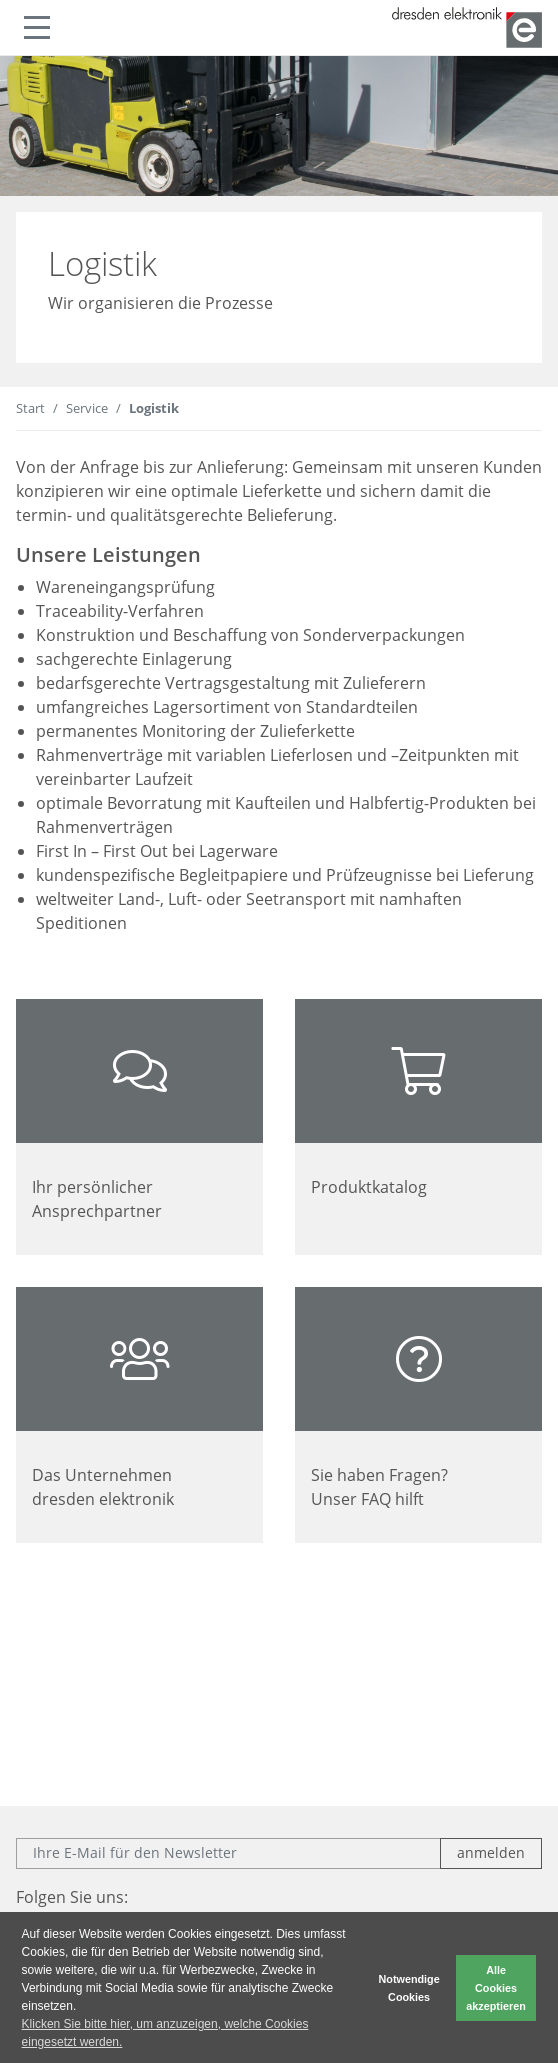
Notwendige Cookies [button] (409, 1988)
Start (30, 408)
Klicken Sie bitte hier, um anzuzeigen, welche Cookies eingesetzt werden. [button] (165, 2033)
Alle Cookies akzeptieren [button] (495, 1988)
